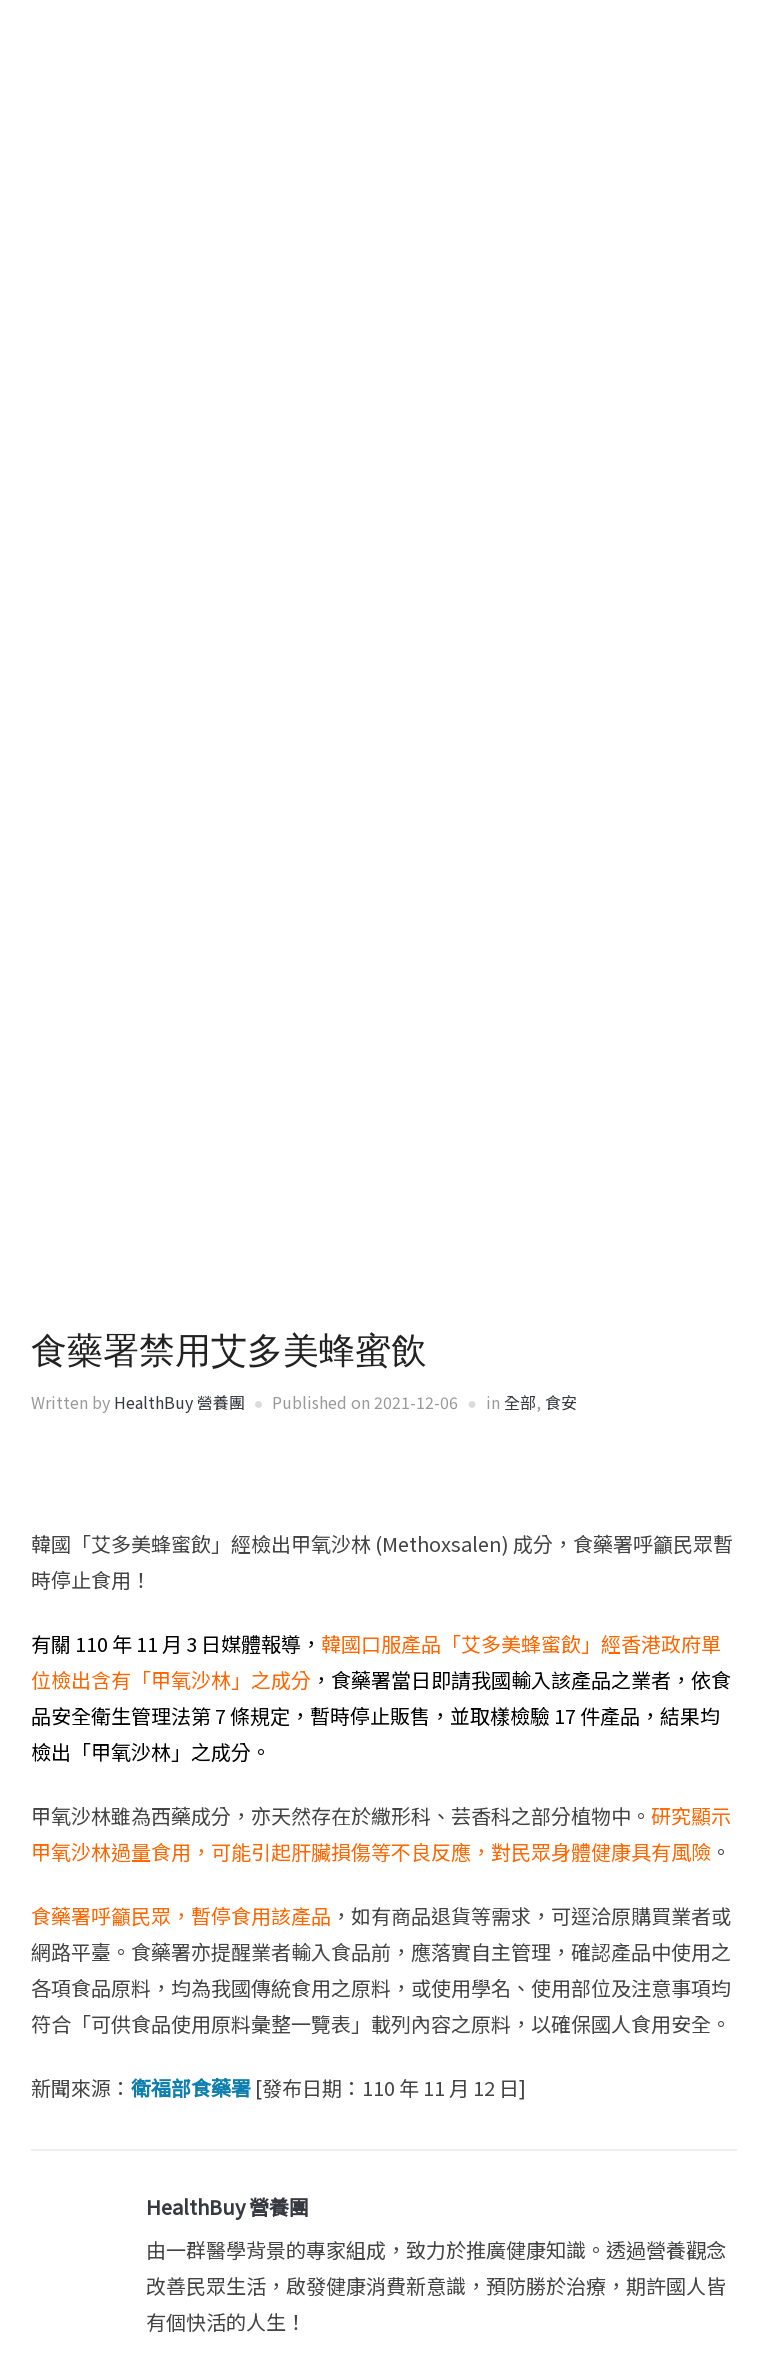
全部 (520, 1402)
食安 (561, 1402)
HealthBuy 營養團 (179, 1402)
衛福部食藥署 (191, 2087)
